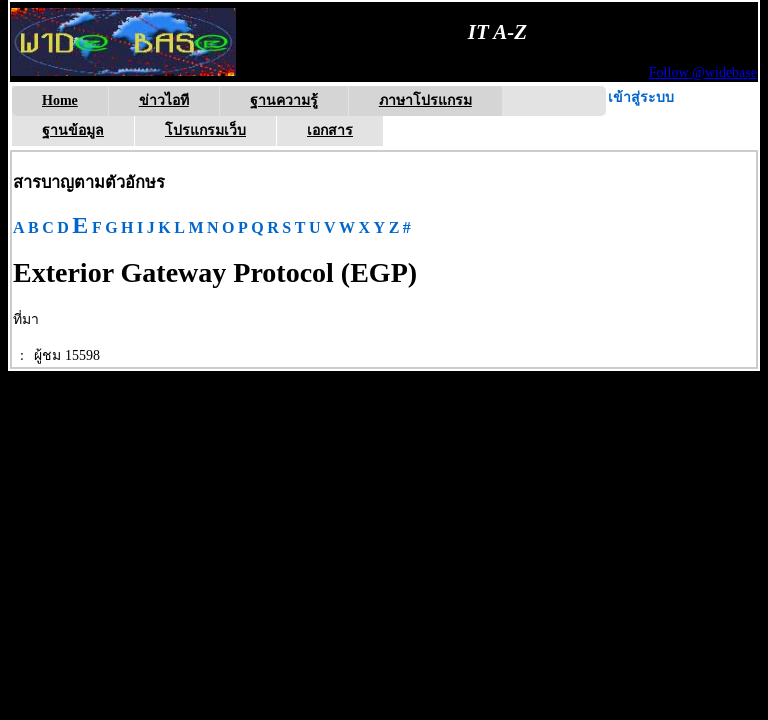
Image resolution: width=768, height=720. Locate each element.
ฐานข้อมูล (73, 130)
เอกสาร (330, 130)
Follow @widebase (703, 72)
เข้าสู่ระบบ (641, 97)
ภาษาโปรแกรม (425, 100)
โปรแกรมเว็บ (205, 130)
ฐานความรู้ (284, 100)
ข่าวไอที (164, 100)
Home (60, 100)
